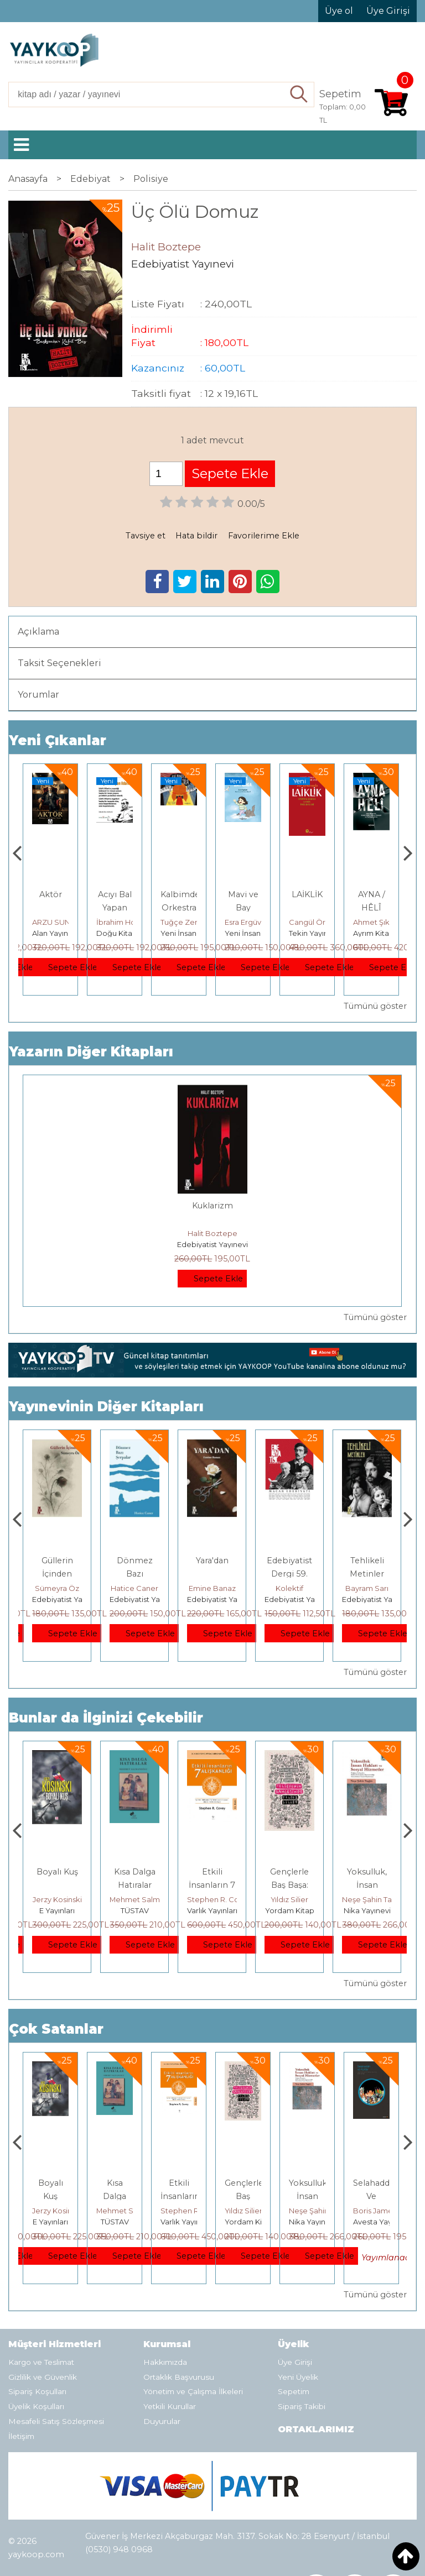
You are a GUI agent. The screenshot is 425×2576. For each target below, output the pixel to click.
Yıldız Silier (367, 1899)
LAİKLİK (371, 894)
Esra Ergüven (312, 922)
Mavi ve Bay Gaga (307, 907)
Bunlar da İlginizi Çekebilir (106, 1718)
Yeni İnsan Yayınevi (258, 933)
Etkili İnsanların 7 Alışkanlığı (289, 1885)
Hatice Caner (212, 1588)
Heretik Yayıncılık (63, 1910)
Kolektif (367, 1588)
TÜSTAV (212, 1910)
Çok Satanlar (56, 2029)
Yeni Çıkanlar (57, 740)
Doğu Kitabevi (186, 933)
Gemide (50, 894)
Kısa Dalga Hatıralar (179, 2196)
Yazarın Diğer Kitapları (91, 1052)
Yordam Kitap (367, 1910)
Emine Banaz (289, 1588)
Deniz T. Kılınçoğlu (64, 1899)
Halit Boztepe (212, 1233)
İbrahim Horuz (185, 922)
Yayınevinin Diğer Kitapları (106, 1407)
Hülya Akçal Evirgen (67, 1588)
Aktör (114, 894)
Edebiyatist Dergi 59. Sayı (367, 1574)
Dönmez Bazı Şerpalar (212, 1574)
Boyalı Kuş (135, 1872)
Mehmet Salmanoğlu (224, 1899)
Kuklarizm (212, 1206)
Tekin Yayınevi (378, 933)
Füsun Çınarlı (54, 922)
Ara (299, 94)
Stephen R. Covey (297, 1899)
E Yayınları (134, 1910)
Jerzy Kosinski (134, 1899)
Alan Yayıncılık (57, 933)
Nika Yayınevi (376, 2221)
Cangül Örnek (378, 922)
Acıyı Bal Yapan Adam (179, 907)
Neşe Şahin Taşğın (385, 2210)
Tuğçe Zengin (249, 922)
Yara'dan (289, 1561)
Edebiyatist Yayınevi (212, 1244)
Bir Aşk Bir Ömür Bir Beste (57, 1574)
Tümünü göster (375, 1006)
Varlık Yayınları (290, 1910)
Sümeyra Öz (134, 1588)
